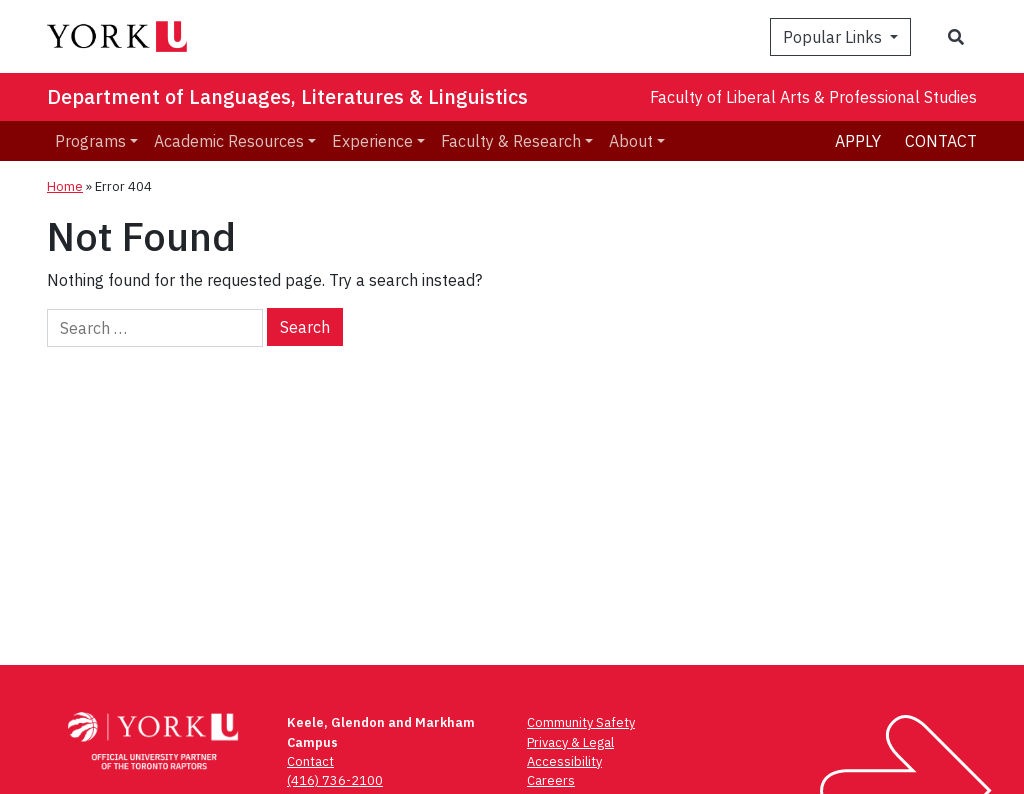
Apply (858, 141)
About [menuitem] (631, 141)
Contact (941, 141)
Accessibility (564, 761)
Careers (551, 780)
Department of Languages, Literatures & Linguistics (287, 96)
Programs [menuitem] (90, 141)
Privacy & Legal (570, 742)
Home (65, 186)
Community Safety (581, 722)
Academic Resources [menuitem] (229, 141)
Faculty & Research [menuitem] (511, 141)
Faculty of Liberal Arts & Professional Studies (813, 97)
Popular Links (834, 37)
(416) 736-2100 (335, 780)
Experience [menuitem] (372, 141)
